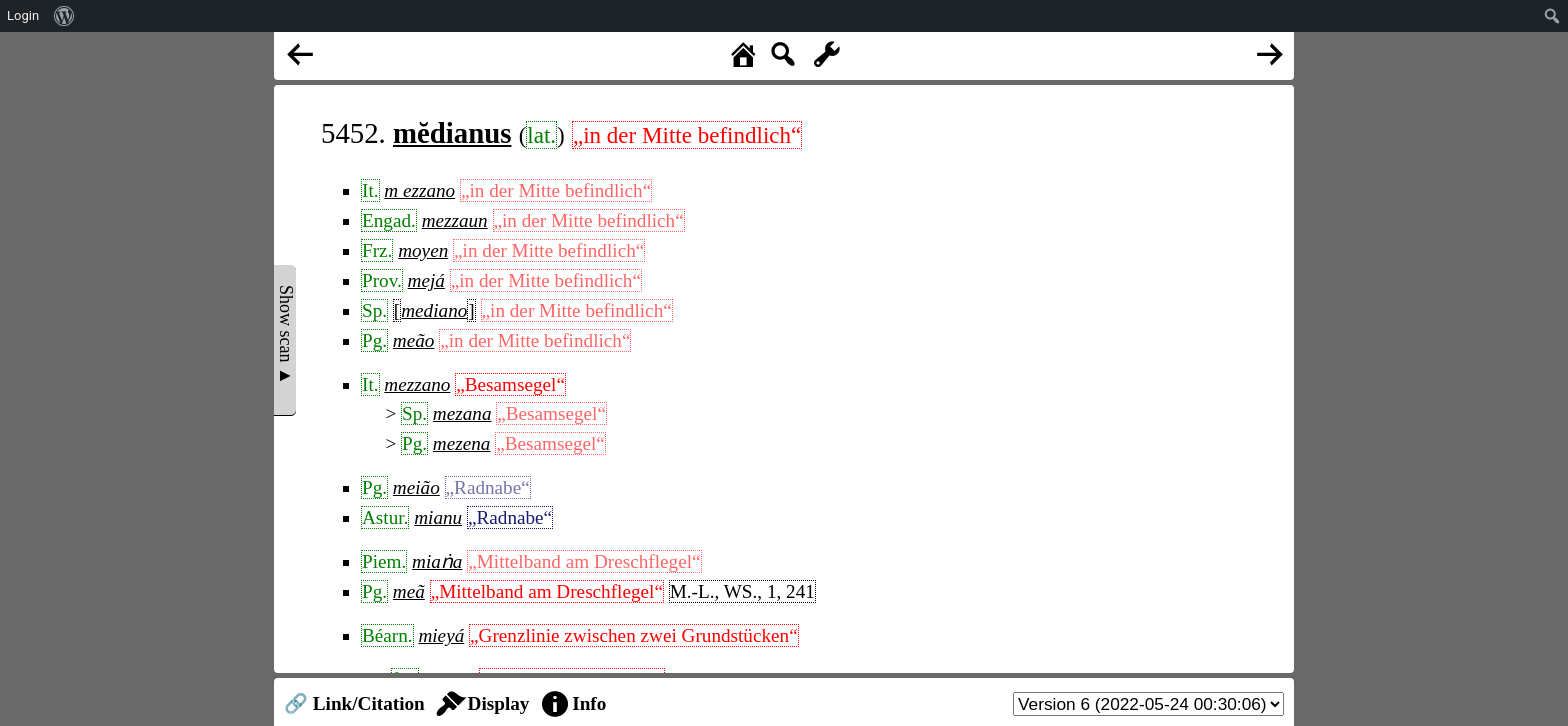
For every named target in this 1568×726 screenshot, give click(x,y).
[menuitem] (64, 16)
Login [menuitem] (23, 15)
